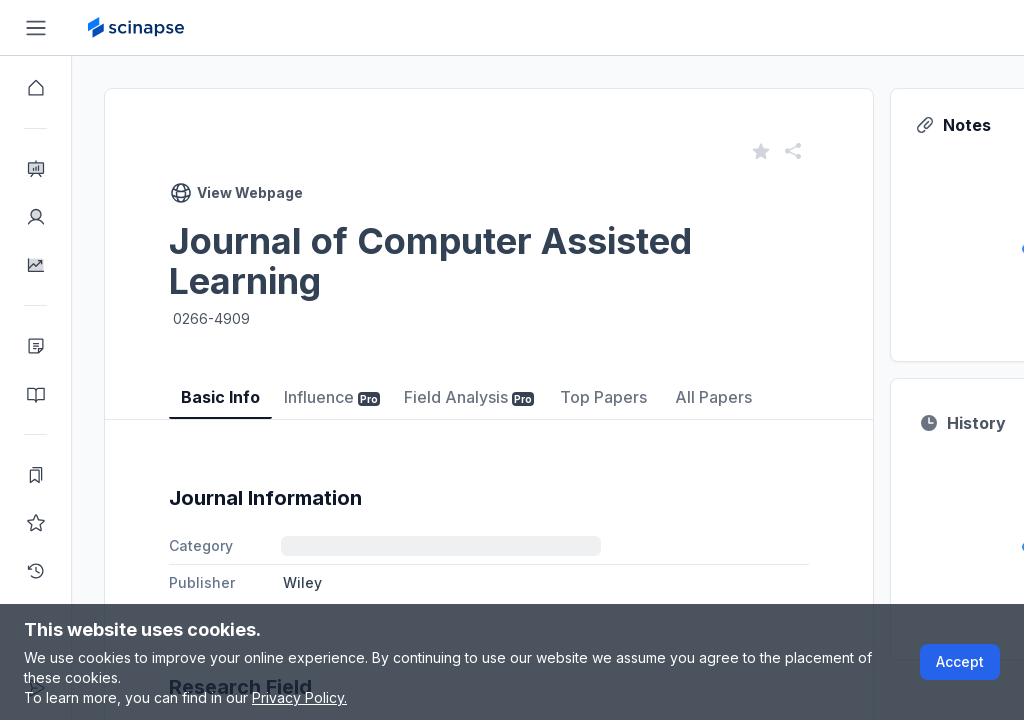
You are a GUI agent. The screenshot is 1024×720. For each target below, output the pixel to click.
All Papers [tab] (713, 397)
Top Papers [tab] (603, 397)
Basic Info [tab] (220, 397)
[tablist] (489, 382)
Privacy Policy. (299, 697)
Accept (960, 661)
